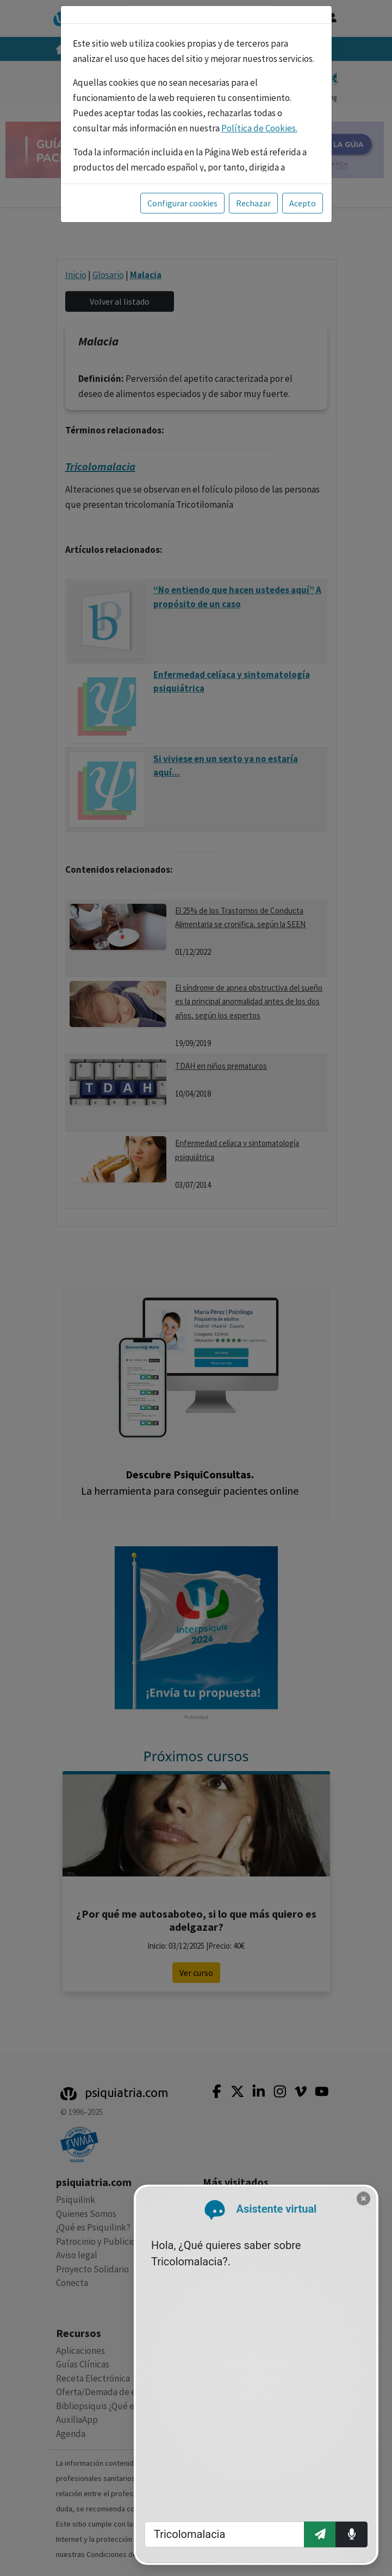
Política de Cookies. (259, 128)
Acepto (302, 203)
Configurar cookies (182, 203)
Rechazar (253, 203)
